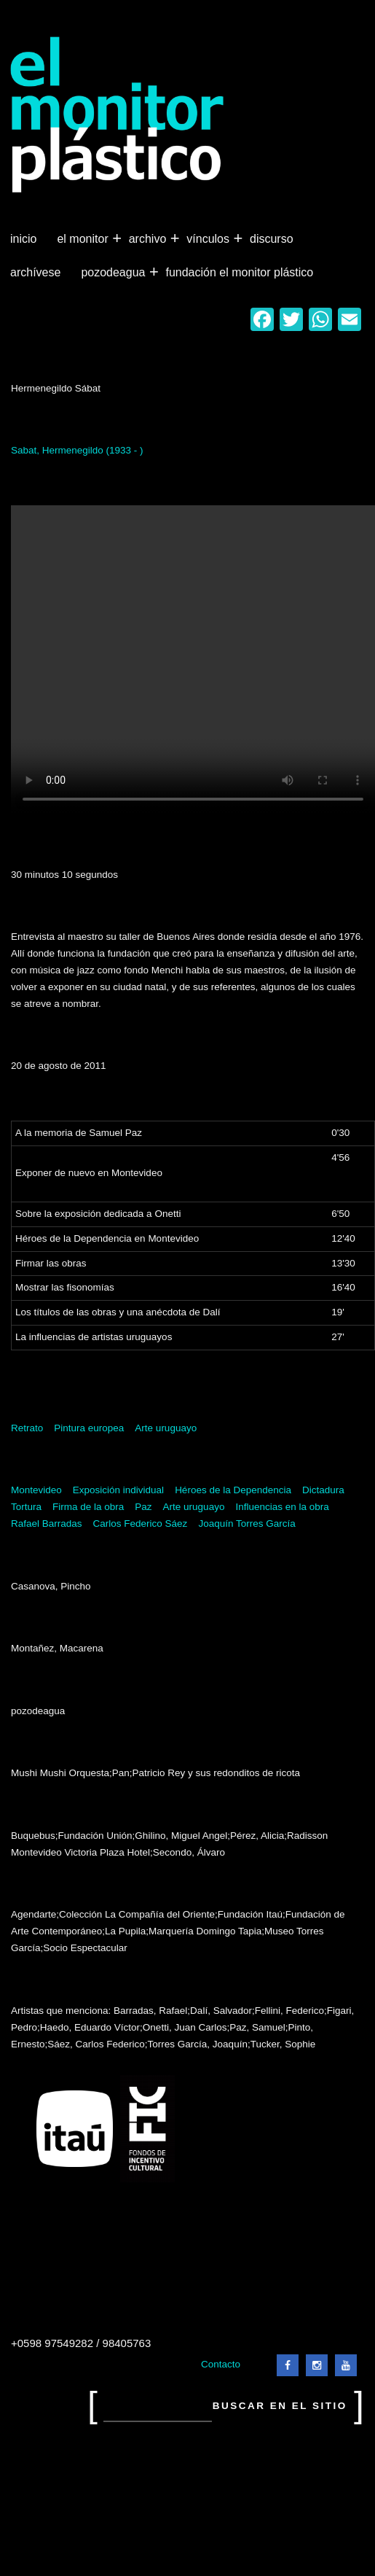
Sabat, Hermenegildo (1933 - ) (77, 450)
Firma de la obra (88, 1506)
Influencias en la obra (281, 1506)
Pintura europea (89, 1428)
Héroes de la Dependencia (233, 1489)
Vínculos (209, 239)
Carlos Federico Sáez (140, 1523)
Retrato (27, 1428)
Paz (143, 1506)
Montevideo (36, 1489)
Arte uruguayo (166, 1428)
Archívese (35, 272)
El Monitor (84, 239)
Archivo (149, 239)
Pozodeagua (114, 272)
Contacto (220, 2364)
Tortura (26, 1506)
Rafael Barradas (46, 1523)
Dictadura (323, 1489)
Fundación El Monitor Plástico (239, 272)
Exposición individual (118, 1489)
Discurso (271, 239)
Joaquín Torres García (246, 1523)
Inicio (23, 239)
